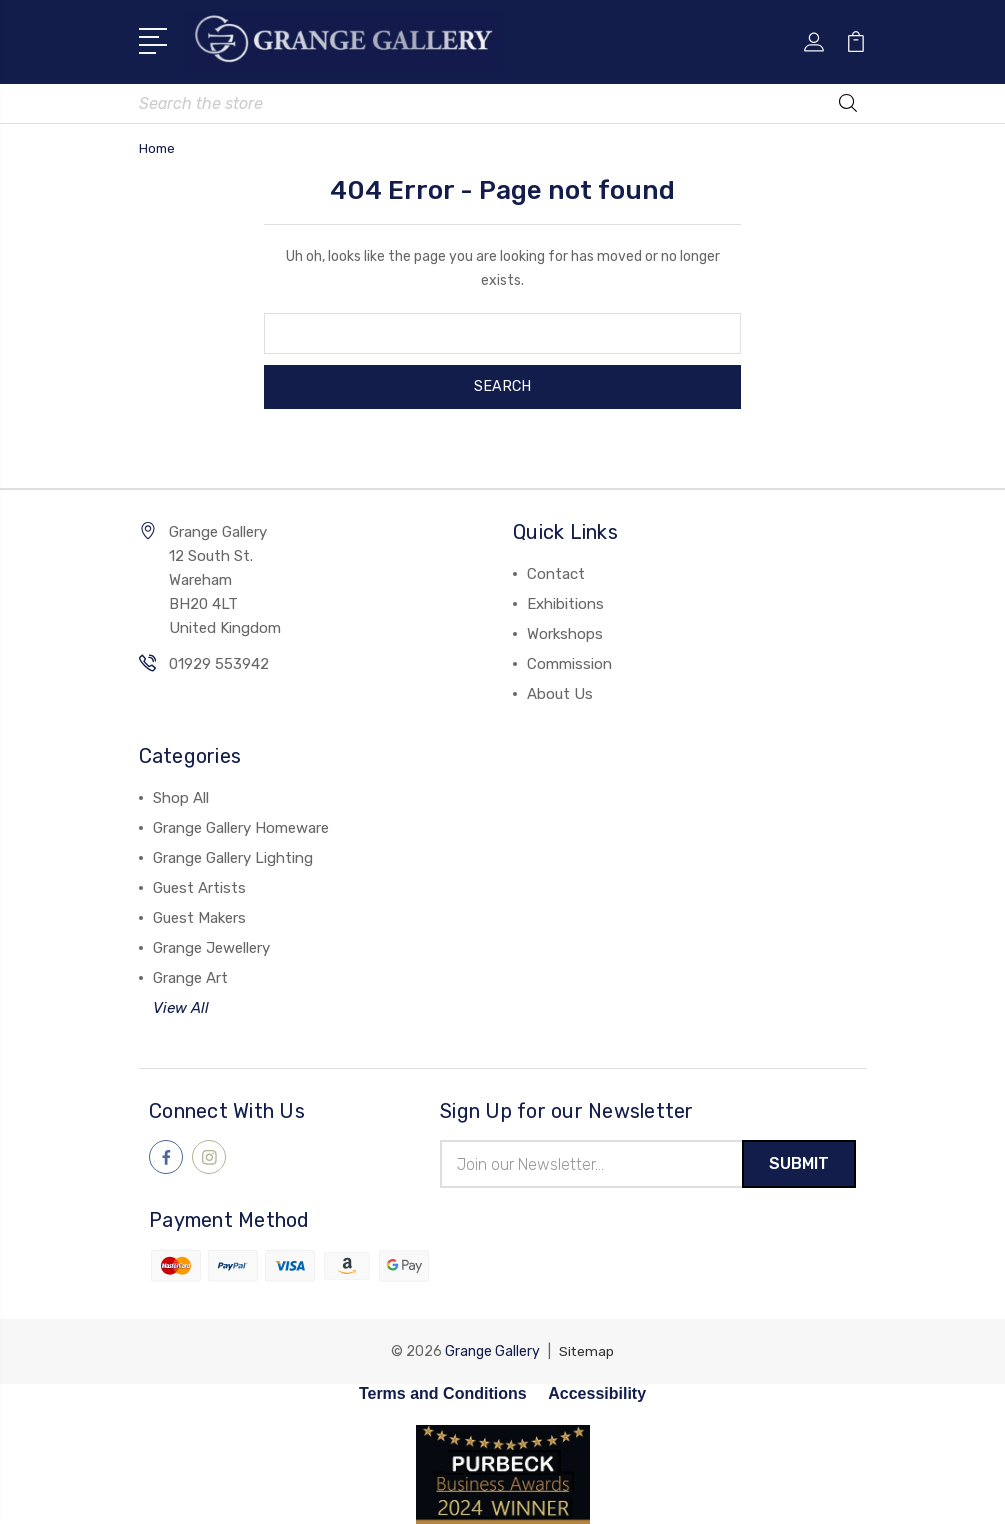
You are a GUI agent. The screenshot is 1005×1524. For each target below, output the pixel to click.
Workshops (565, 632)
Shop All (181, 796)
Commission (569, 662)
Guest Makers (199, 916)
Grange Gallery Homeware (241, 826)
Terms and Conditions (443, 1392)
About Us (560, 692)
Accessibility (597, 1392)
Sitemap (587, 1350)
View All (181, 1006)
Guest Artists (199, 886)
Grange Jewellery (211, 946)
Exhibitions (565, 602)
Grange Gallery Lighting (233, 856)
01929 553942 (219, 662)
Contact (556, 572)
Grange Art (190, 976)
